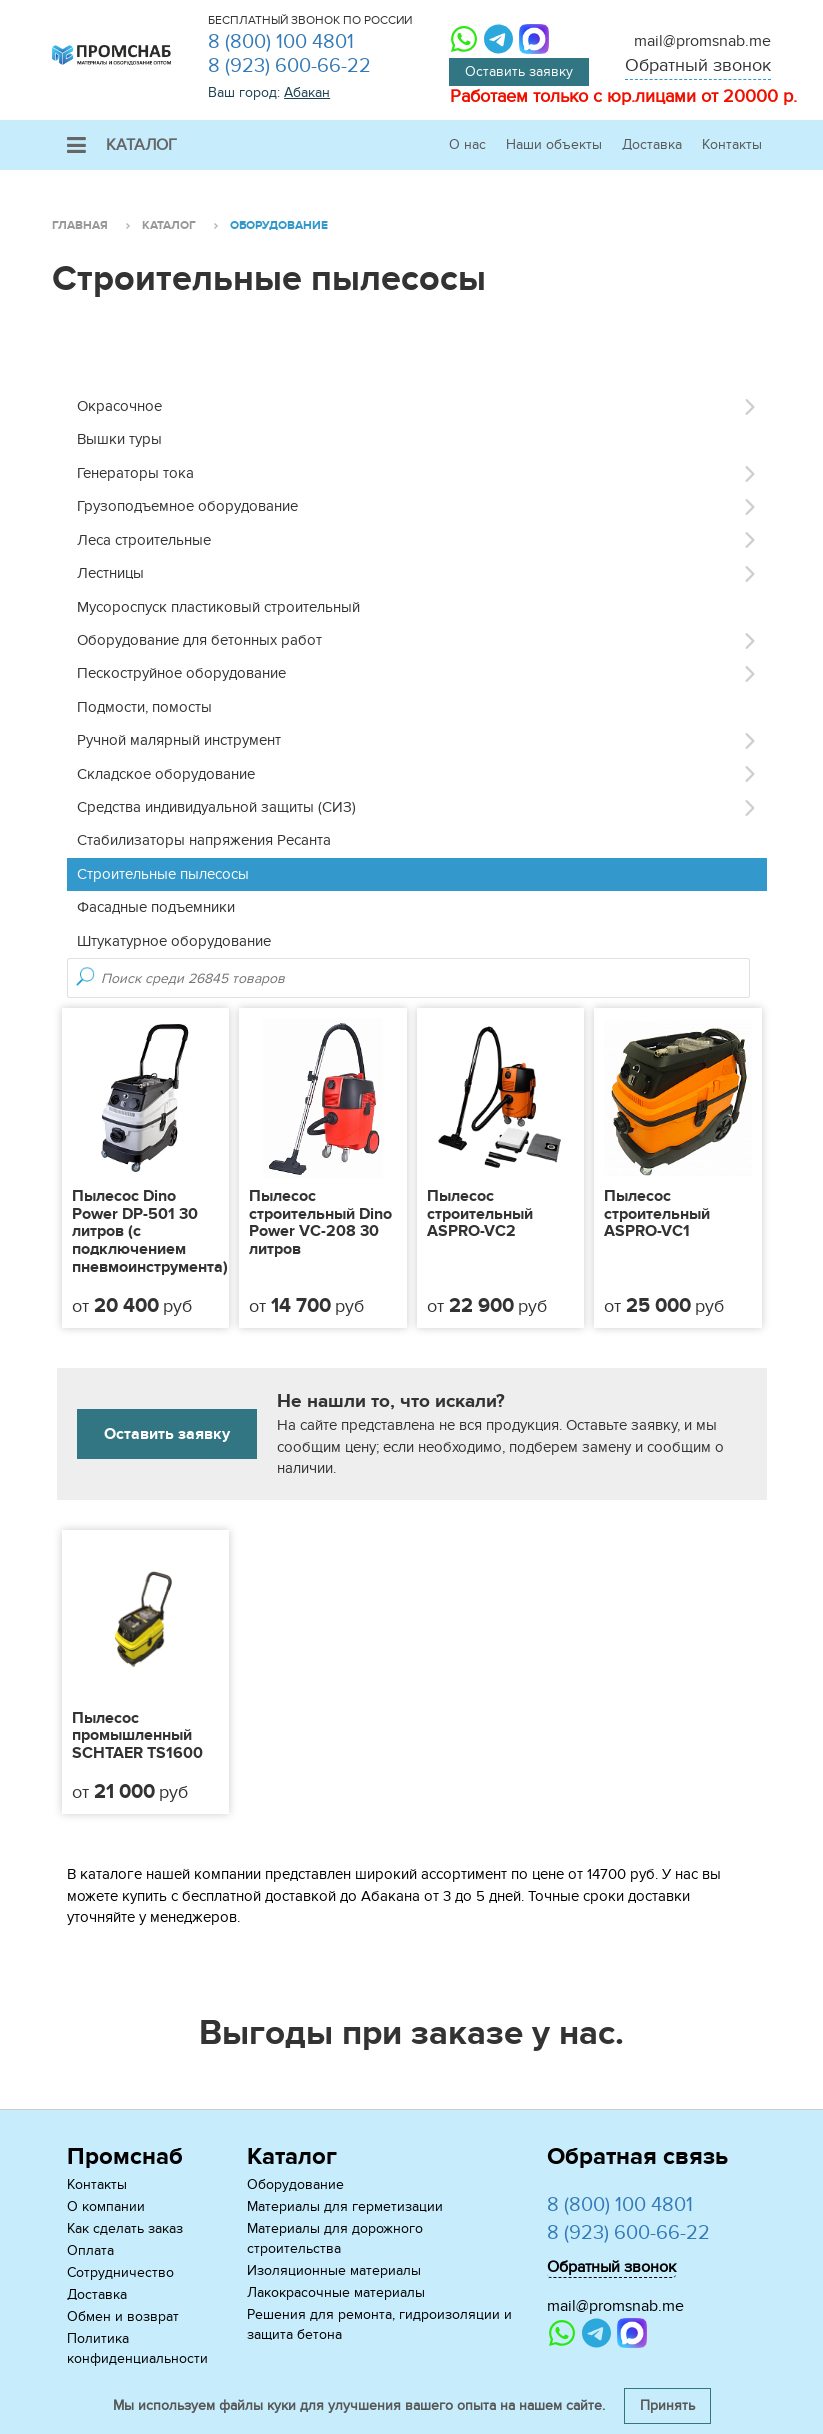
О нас (467, 144)
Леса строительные (144, 540)
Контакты (732, 144)
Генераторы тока (135, 473)
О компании (106, 2206)
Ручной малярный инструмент (179, 740)
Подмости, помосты (144, 707)
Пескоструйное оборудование (181, 673)
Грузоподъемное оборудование (187, 506)
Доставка (652, 144)
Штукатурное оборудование (174, 941)
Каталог (122, 145)
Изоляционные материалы (334, 2270)
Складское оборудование (166, 774)
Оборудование (295, 2184)
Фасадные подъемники (156, 907)
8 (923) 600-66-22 (289, 66)
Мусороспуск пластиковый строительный (218, 607)
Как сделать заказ (125, 2228)
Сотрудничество (120, 2272)
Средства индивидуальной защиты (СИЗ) (216, 807)
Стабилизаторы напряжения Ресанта (204, 840)
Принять (667, 2405)
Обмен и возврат (123, 2316)
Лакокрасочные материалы (336, 2292)
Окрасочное (119, 406)
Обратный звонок (698, 65)
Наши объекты (554, 144)
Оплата (90, 2250)
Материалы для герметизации (345, 2206)
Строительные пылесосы (163, 874)
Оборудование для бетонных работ (199, 640)
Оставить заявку (519, 71)
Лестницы (110, 573)
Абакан (307, 92)
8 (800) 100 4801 (281, 42)
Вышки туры (119, 439)
